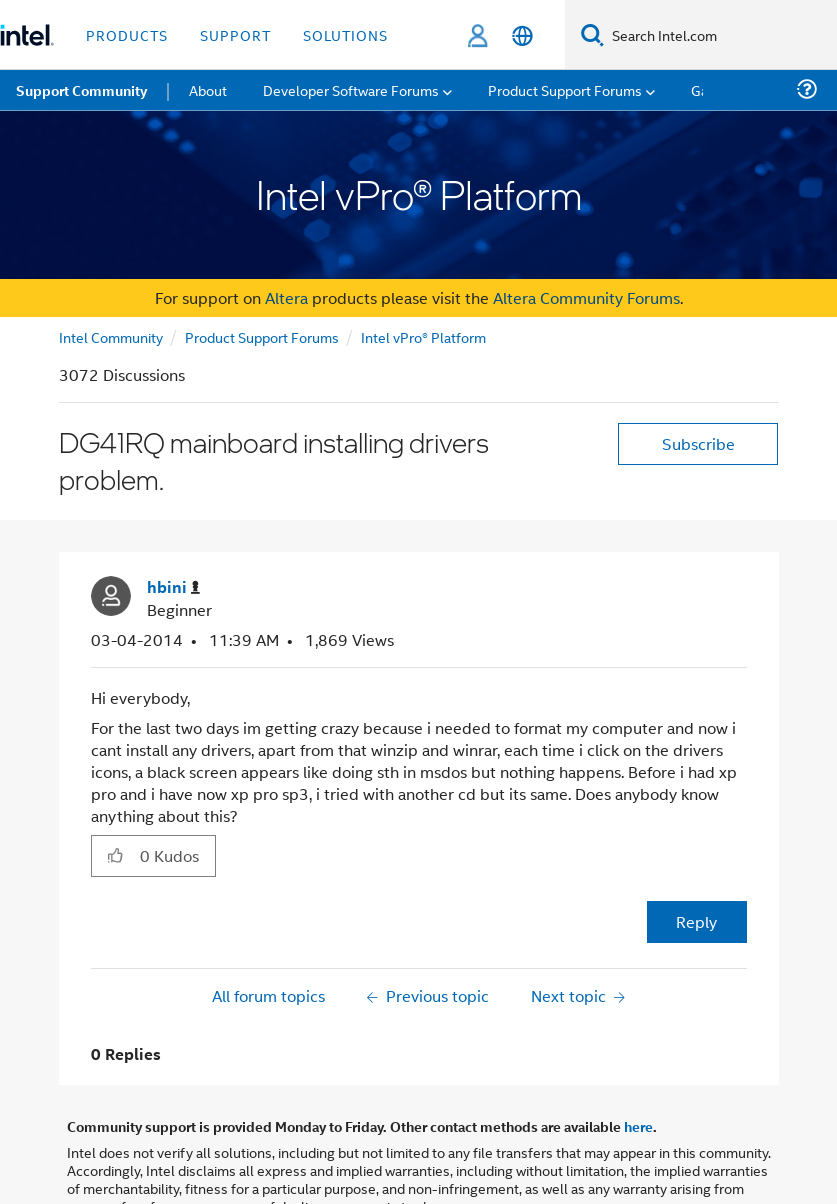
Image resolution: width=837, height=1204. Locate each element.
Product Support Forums (262, 336)
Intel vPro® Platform (423, 336)
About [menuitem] (208, 89)
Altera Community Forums (586, 297)
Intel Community (111, 336)
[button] (115, 855)
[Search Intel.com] (720, 35)
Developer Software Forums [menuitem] (351, 89)
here (638, 1126)
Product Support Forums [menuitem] (565, 89)
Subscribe (698, 443)
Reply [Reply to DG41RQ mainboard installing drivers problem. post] (696, 921)
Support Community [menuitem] (81, 90)
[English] (522, 35)
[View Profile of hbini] (173, 587)
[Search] (592, 34)
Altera (286, 297)
